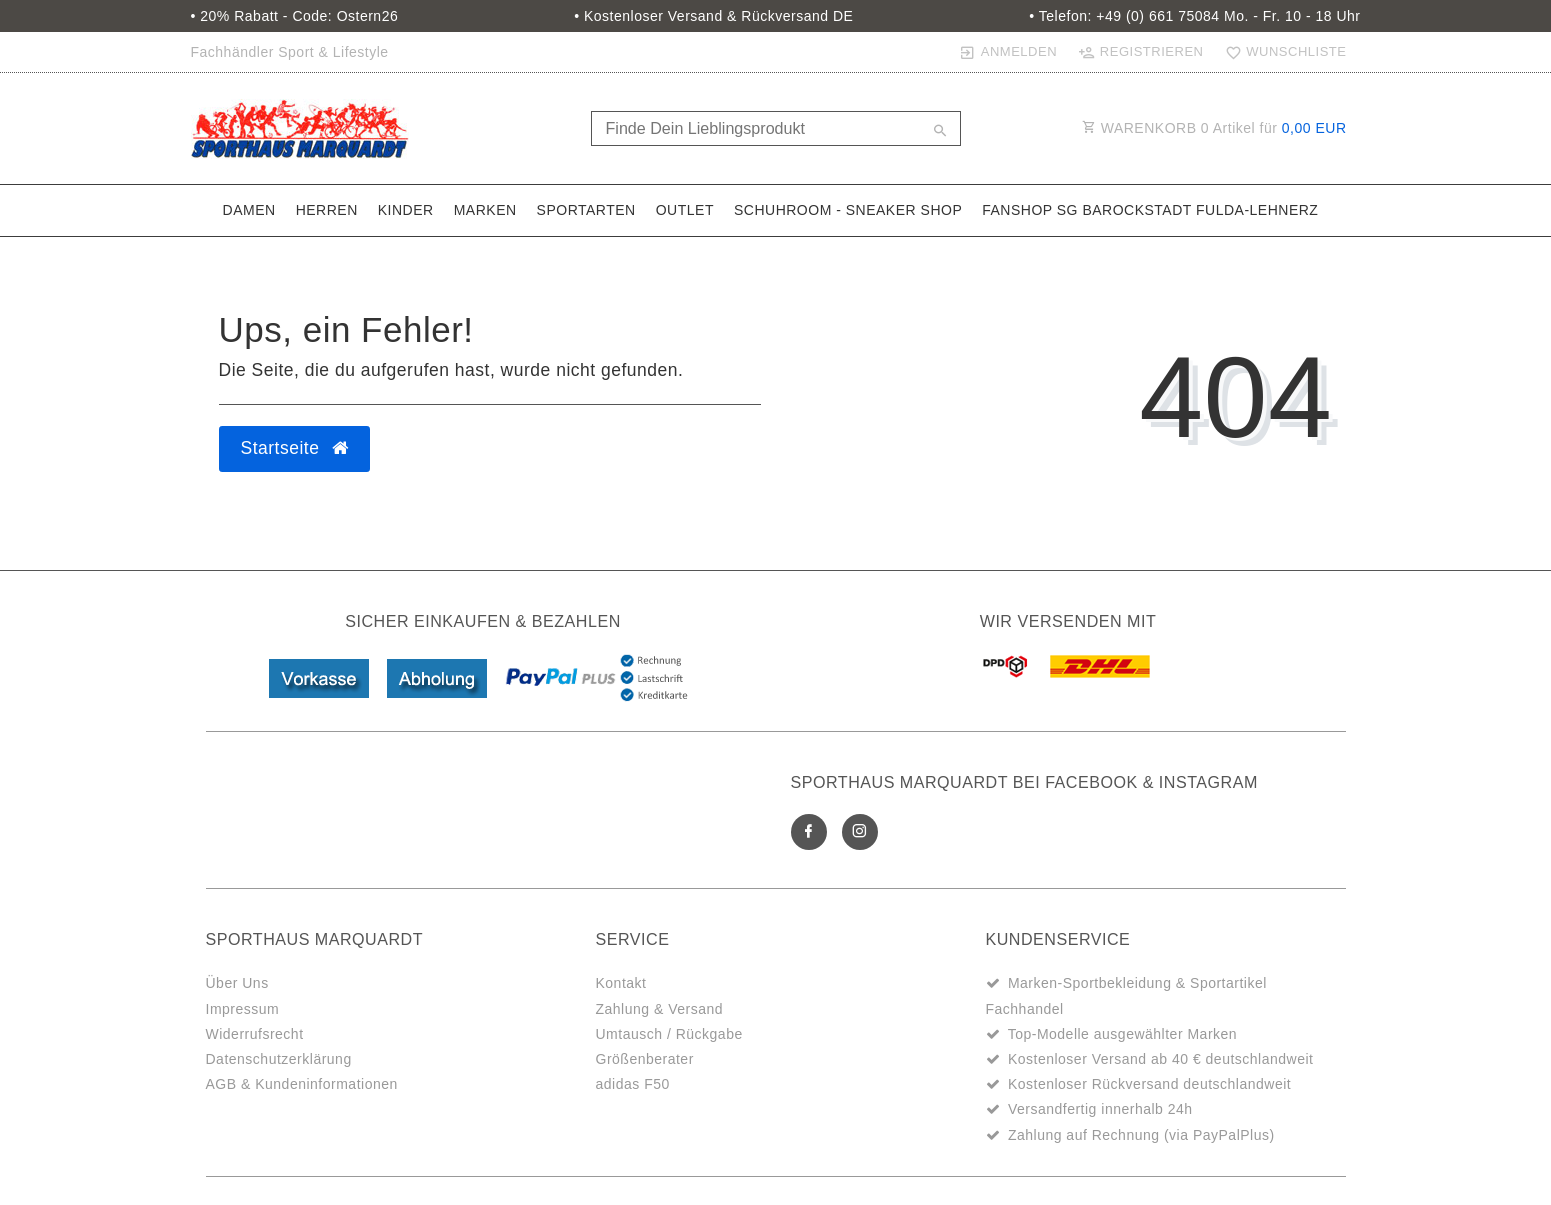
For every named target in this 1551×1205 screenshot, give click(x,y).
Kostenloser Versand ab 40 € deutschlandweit (1161, 1059)
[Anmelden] (1008, 52)
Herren (327, 210)
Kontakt (621, 983)
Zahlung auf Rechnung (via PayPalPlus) (1141, 1135)
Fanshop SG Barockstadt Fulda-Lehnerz (1150, 210)
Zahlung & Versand (660, 1009)
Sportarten (586, 210)
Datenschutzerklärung (279, 1059)
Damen (249, 210)
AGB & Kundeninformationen (302, 1084)
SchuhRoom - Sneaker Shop (848, 210)
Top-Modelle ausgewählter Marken (1123, 1034)
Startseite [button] (295, 448)
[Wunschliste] (1281, 52)
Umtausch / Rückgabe (669, 1034)
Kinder (406, 210)
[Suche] (941, 132)
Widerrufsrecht (255, 1034)
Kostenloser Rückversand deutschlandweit (1149, 1084)
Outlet (685, 210)
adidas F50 (633, 1084)
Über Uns (237, 983)
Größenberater (645, 1059)
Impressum (243, 1009)
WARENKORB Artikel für (1214, 128)
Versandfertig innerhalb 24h (1100, 1109)
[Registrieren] (1141, 52)
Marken (485, 210)
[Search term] (776, 128)
